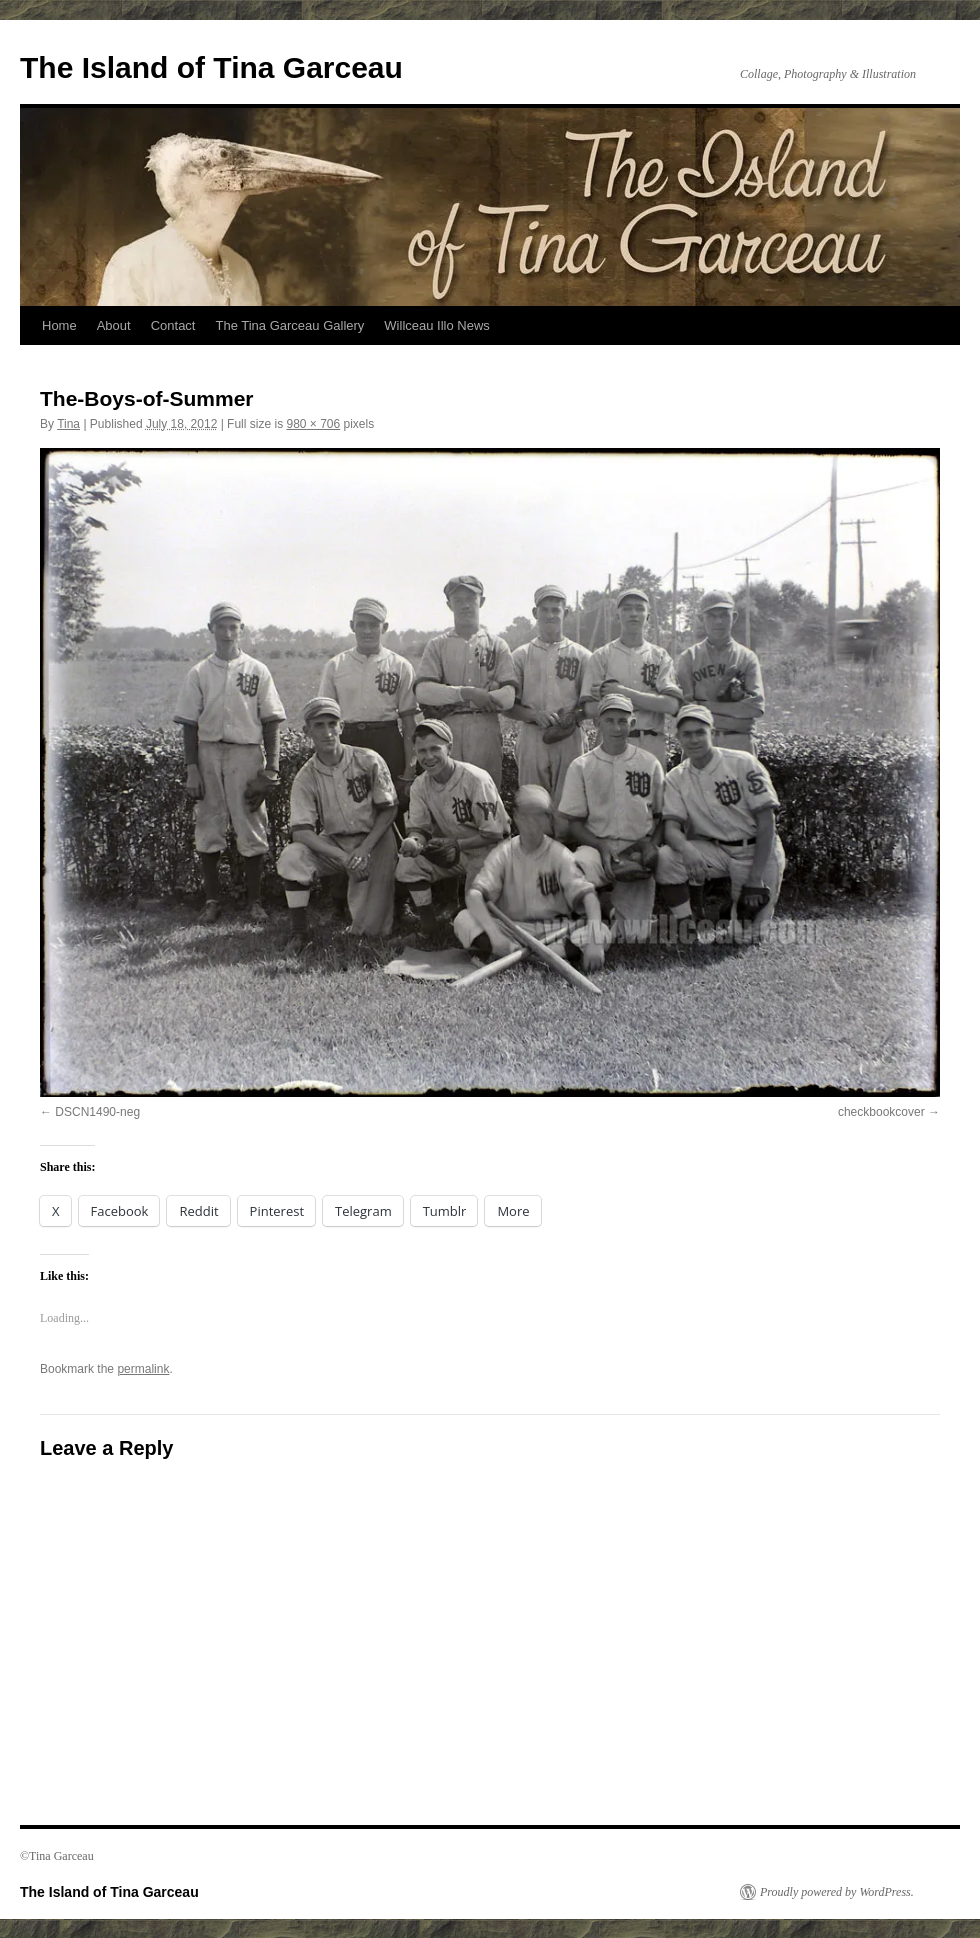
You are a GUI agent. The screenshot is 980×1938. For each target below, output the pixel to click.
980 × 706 (313, 424)
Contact (173, 325)
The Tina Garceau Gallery (289, 325)
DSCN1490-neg (97, 1112)
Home (59, 325)
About (114, 325)
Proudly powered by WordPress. (837, 1892)
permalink (143, 1369)
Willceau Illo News (436, 325)
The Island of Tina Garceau (211, 67)
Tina (68, 424)
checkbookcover (881, 1112)
